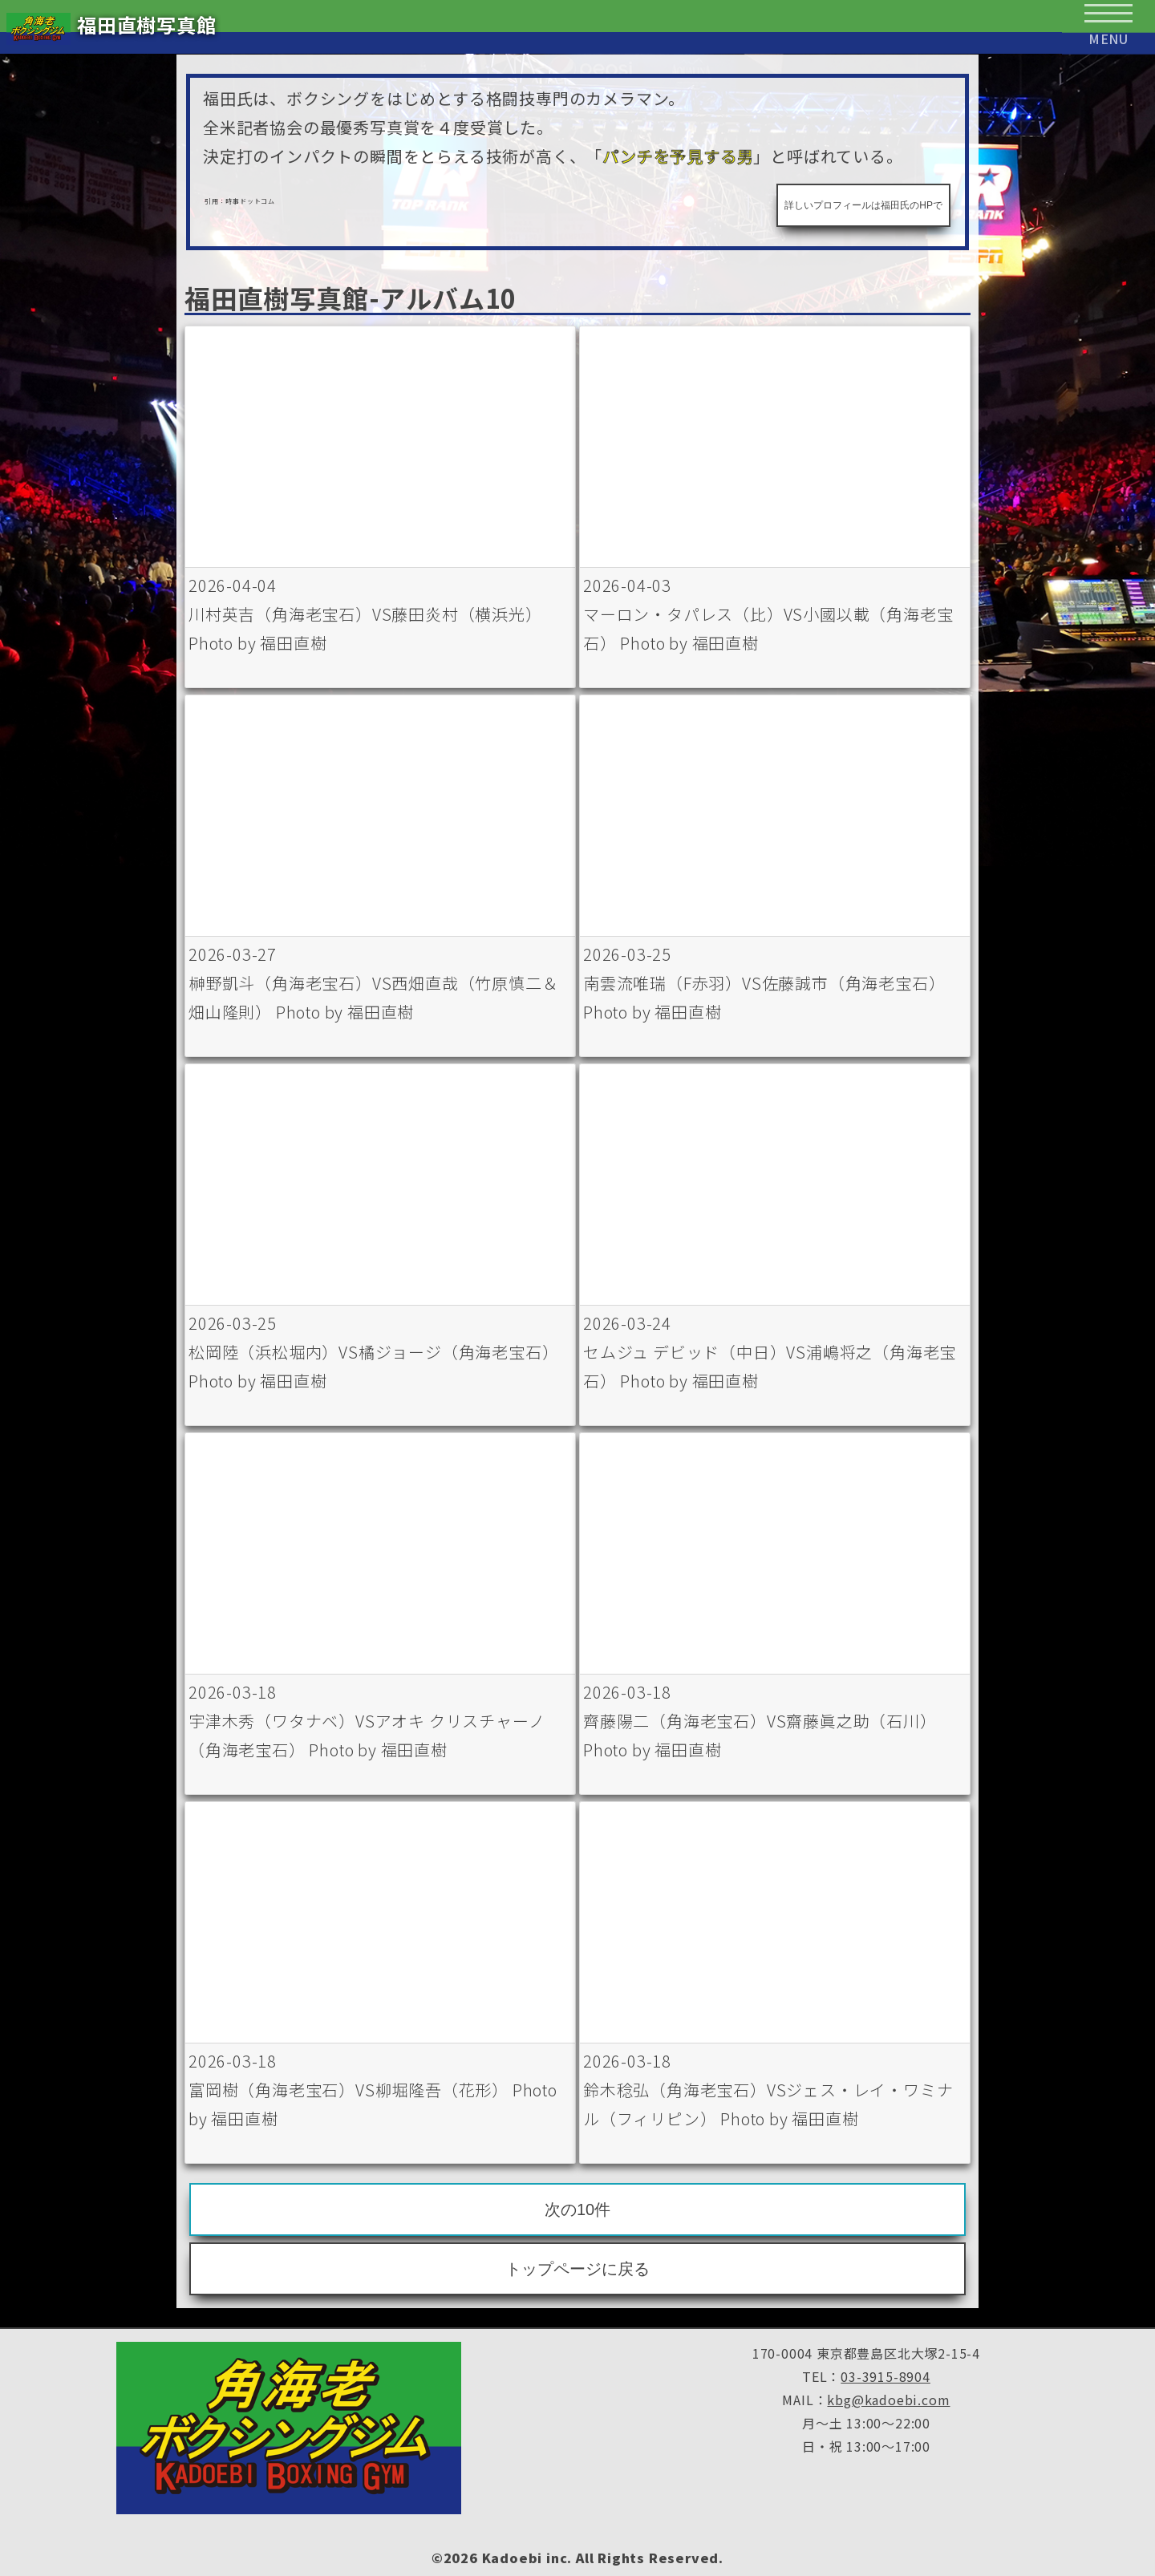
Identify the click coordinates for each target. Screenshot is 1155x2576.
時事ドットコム (250, 200)
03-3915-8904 (885, 2376)
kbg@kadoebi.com (888, 2399)
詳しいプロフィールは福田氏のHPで (863, 205)
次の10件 (577, 2209)
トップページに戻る (577, 2269)
